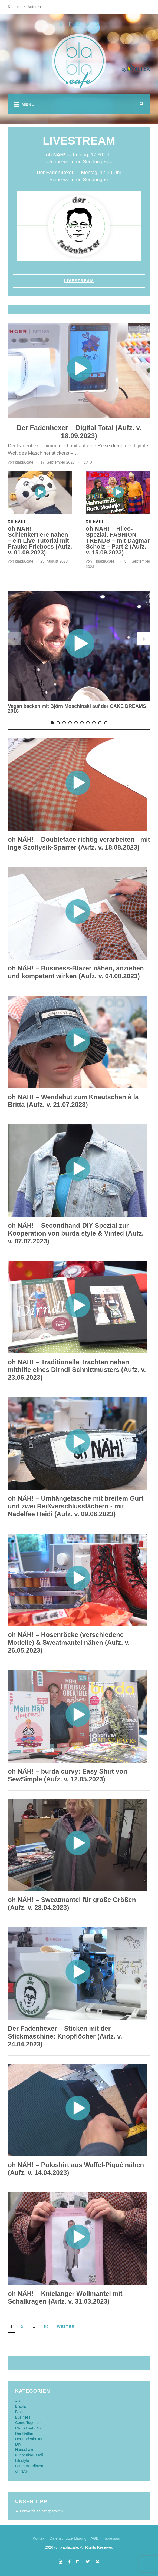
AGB (94, 2538)
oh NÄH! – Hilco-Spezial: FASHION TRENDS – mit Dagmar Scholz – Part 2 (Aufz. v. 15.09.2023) (118, 540)
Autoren (34, 7)
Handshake (24, 2450)
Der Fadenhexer (28, 2439)
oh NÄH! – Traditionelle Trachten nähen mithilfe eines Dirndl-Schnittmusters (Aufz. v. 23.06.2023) (77, 1369)
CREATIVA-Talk (28, 2428)
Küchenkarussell (29, 2455)
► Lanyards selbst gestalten (39, 2511)
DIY (18, 2444)
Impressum (112, 2538)
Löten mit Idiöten (29, 2466)
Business (23, 2417)
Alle (18, 2401)
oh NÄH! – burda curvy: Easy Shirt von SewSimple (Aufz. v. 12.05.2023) (67, 1775)
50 (46, 2326)
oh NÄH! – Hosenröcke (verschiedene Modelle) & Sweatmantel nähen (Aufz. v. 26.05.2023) (69, 1642)
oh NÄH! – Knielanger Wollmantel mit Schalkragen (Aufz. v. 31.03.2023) (65, 2297)
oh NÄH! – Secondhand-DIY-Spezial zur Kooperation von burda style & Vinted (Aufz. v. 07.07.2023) (76, 1233)
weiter (66, 2326)
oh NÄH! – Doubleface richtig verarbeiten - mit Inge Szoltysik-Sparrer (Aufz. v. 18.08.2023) (79, 843)
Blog (19, 2412)
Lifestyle (22, 2460)
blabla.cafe (24, 462)
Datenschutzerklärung (68, 2538)
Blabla (20, 2406)
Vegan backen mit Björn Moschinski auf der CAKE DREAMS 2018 (77, 709)
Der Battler (24, 2433)
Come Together (28, 2422)
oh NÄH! (94, 521)
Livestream (79, 281)
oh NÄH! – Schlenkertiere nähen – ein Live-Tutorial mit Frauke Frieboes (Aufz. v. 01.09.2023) (40, 540)
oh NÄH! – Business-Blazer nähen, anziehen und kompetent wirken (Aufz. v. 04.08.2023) (76, 972)
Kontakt (14, 7)
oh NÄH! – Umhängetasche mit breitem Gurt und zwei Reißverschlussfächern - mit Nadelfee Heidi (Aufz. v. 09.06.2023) (75, 1506)
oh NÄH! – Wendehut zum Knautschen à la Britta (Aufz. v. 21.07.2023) (73, 1100)
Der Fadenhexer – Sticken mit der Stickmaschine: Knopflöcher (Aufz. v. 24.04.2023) (65, 2036)
